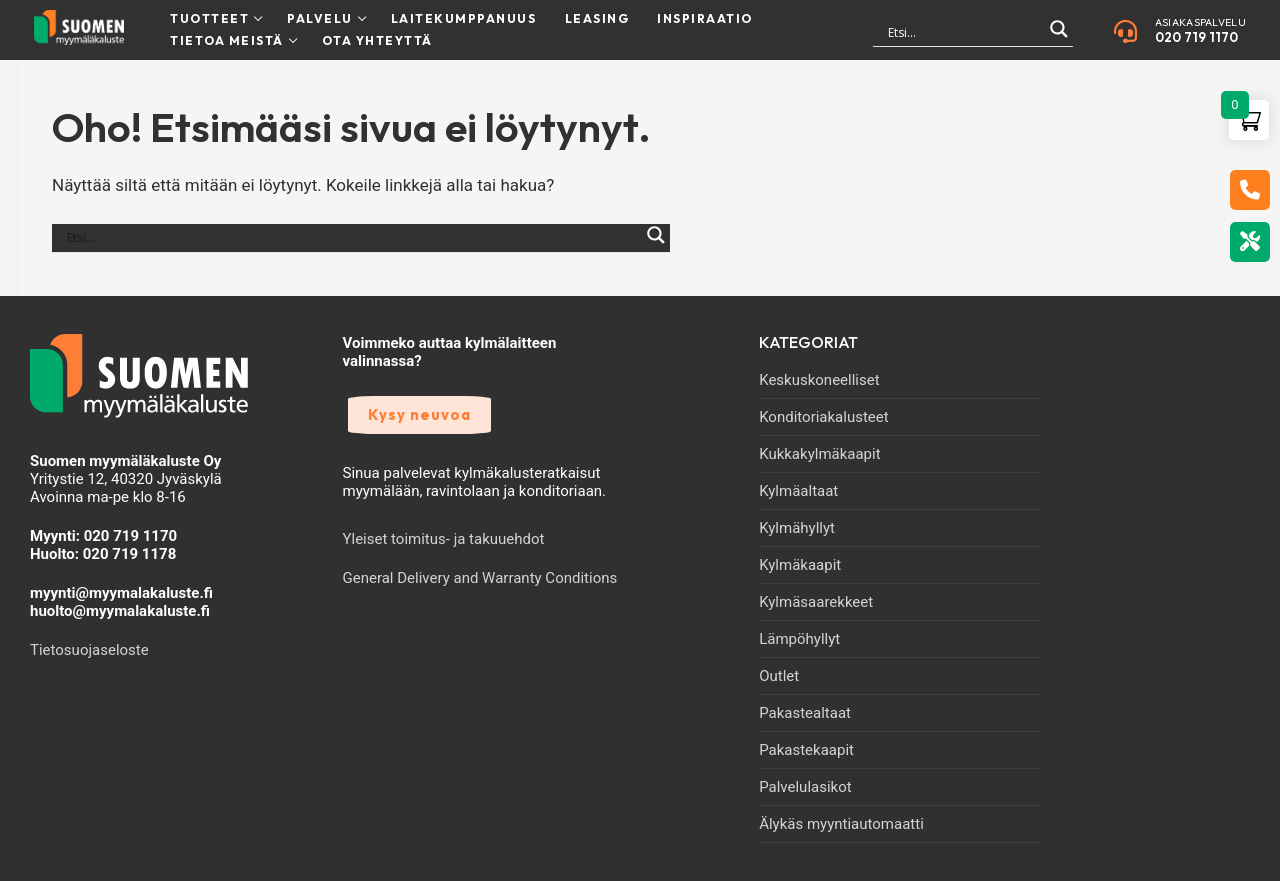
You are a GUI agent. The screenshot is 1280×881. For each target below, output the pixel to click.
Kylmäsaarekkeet (816, 602)
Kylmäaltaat (798, 491)
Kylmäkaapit (800, 565)
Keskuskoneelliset (819, 380)
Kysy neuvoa (419, 414)
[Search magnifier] (1059, 37)
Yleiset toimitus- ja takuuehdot (444, 539)
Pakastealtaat (805, 713)
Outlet (779, 676)
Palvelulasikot (805, 787)
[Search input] (964, 32)
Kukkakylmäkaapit (819, 454)
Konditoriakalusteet (824, 417)
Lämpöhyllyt (799, 639)
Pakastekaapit (806, 750)
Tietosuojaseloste (89, 650)
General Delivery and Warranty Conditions (480, 578)
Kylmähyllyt (797, 528)
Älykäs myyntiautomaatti (841, 824)
